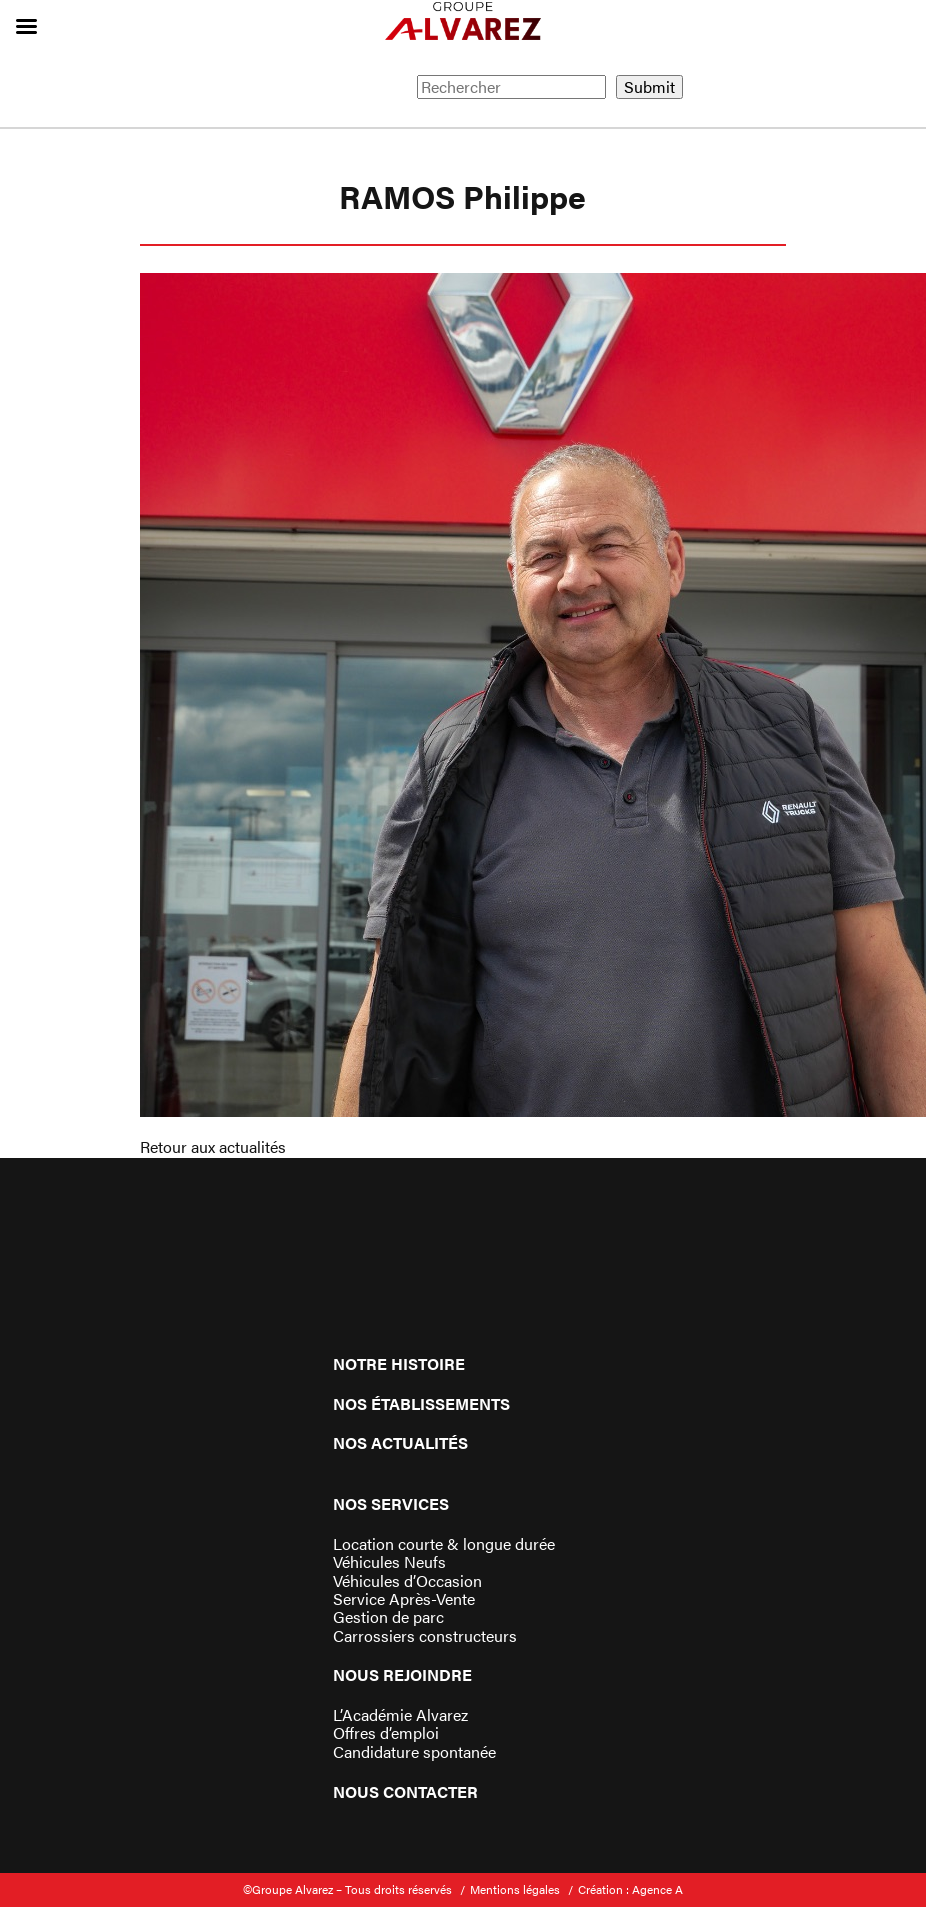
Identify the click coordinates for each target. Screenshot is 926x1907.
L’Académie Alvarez (400, 1715)
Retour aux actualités (213, 1146)
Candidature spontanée (414, 1752)
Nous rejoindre (402, 1674)
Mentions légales (515, 1889)
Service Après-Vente (404, 1599)
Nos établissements (421, 1403)
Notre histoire (399, 1363)
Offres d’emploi (386, 1733)
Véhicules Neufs (389, 1562)
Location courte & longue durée (444, 1544)
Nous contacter (405, 1791)
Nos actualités (400, 1442)
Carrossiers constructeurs (425, 1636)
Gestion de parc (388, 1617)
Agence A (657, 1889)
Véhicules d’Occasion (407, 1581)
